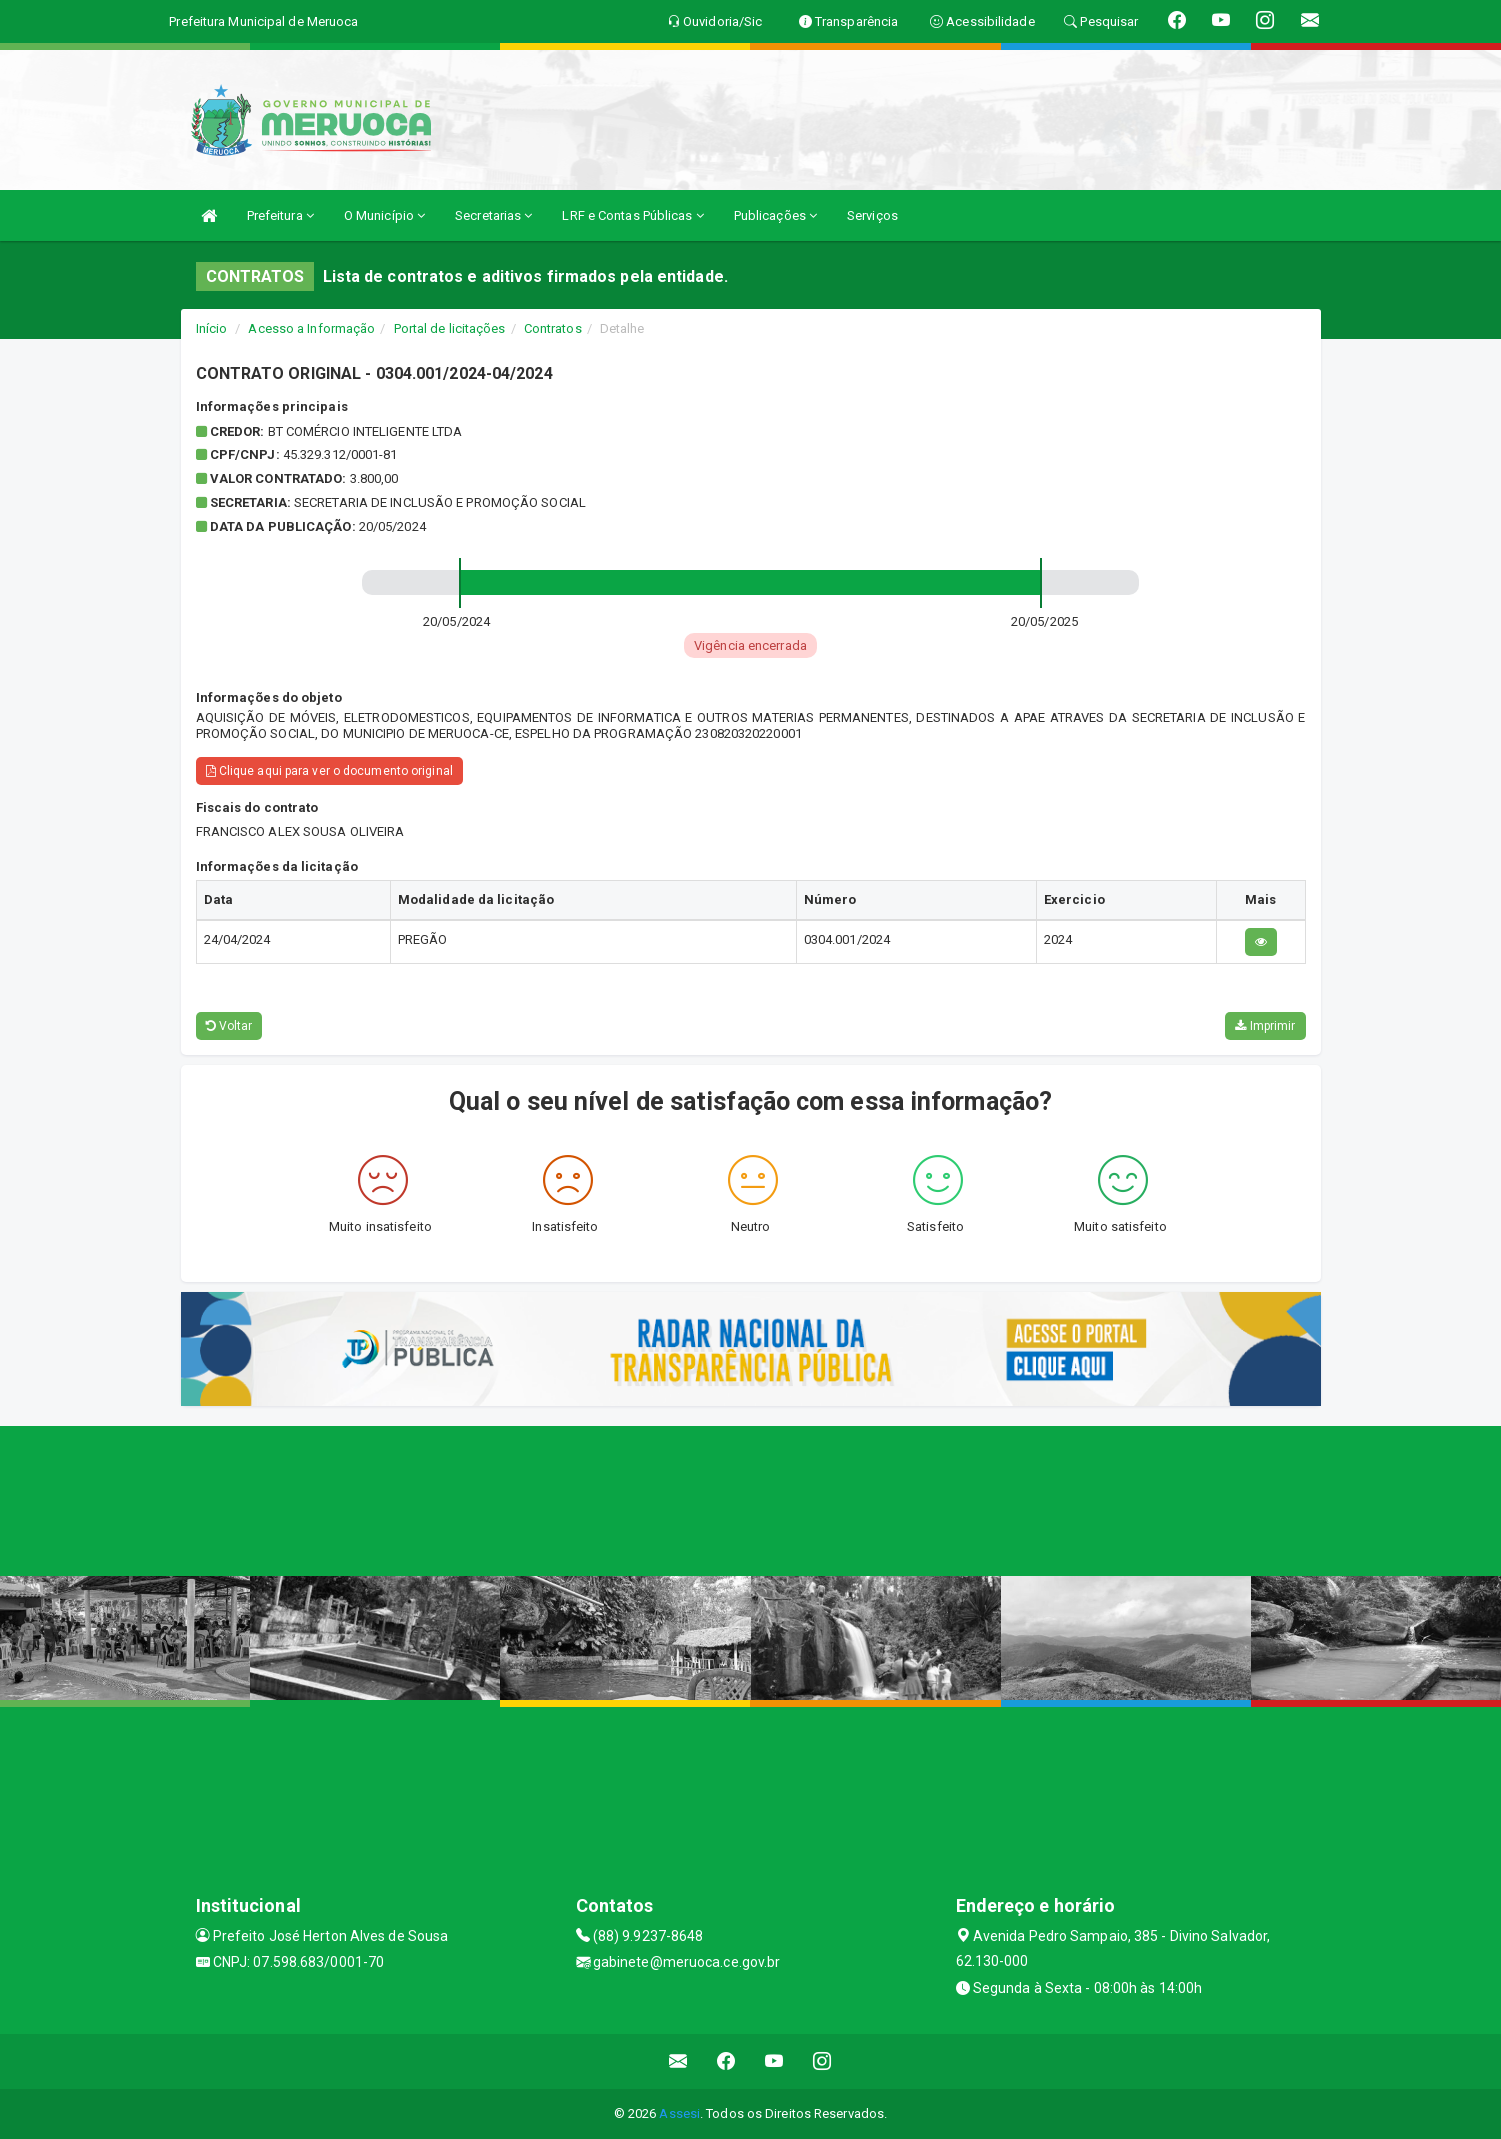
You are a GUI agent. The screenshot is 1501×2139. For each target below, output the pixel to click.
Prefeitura (280, 215)
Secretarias (493, 215)
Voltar (229, 1026)
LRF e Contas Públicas (632, 215)
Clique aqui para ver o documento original (329, 771)
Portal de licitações (450, 328)
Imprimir (1265, 1026)
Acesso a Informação (311, 328)
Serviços (872, 215)
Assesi (679, 2113)
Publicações (775, 215)
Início (212, 328)
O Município (384, 215)
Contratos (553, 328)
